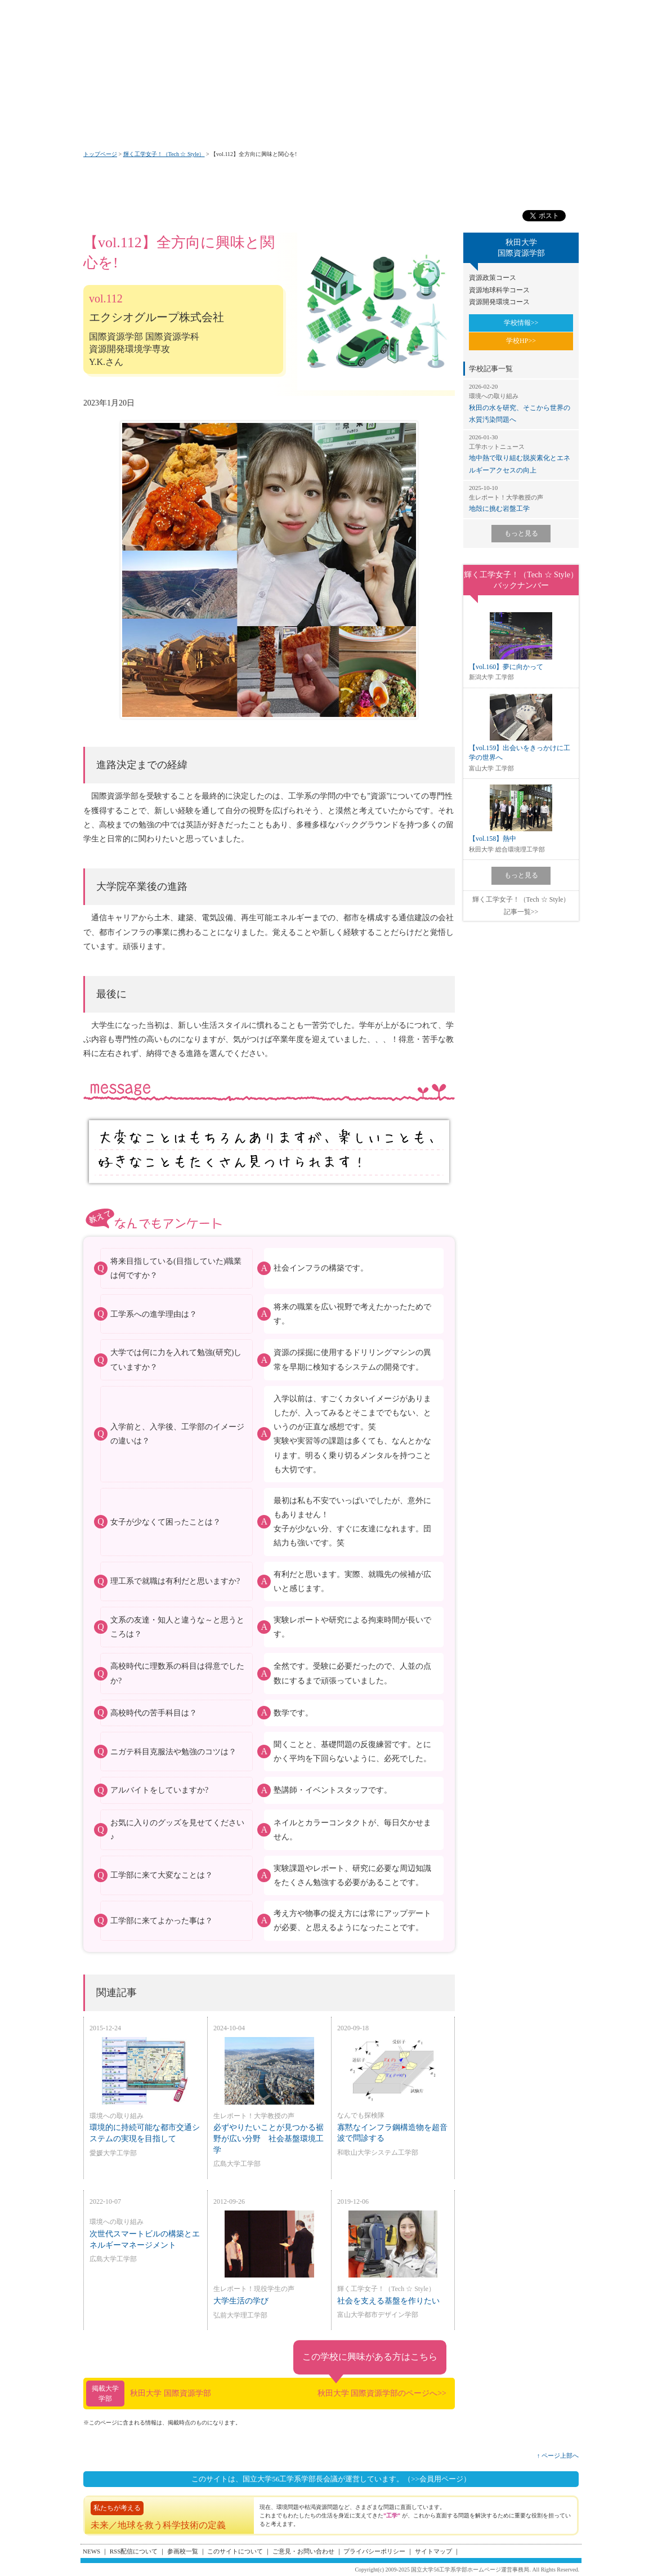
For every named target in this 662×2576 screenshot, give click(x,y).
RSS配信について (134, 2551)
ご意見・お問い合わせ (303, 2551)
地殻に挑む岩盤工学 (521, 498)
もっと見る (521, 533)
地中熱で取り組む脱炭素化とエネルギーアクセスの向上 (521, 453)
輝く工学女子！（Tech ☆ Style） (164, 154)
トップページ (100, 154)
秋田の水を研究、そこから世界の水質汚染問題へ (521, 403)
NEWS (91, 2551)
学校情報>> (521, 323)
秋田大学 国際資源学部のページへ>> (381, 2393)
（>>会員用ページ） (437, 2479)
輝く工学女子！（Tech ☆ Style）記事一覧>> (521, 905)
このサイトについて (235, 2551)
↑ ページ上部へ (558, 2455)
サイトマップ (433, 2551)
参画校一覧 (182, 2551)
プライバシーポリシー (374, 2551)
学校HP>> (521, 341)
